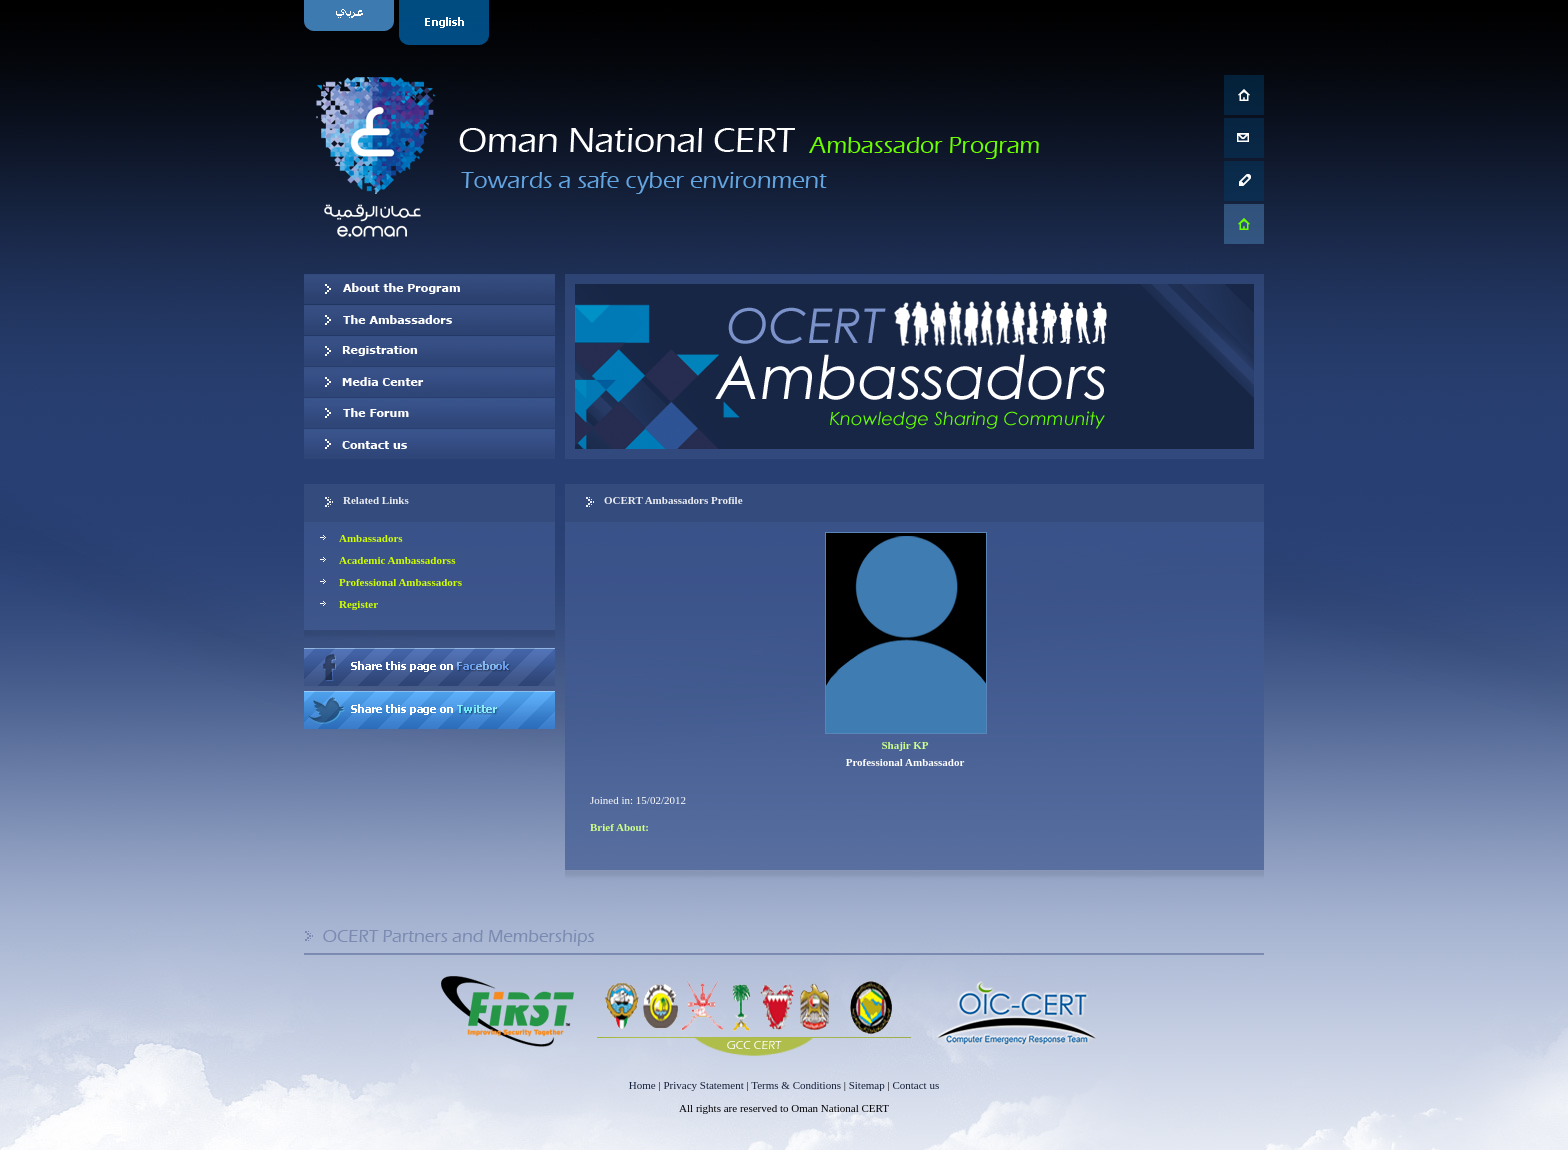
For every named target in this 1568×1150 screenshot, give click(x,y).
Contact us (429, 444)
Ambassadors (371, 538)
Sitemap (867, 1085)
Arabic (351, 22)
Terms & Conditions (796, 1085)
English (446, 22)
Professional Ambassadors (400, 582)
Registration (429, 351)
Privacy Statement (703, 1085)
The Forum (429, 413)
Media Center (429, 382)
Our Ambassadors (429, 320)
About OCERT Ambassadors (429, 289)
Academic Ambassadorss (397, 560)
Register (358, 604)
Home (642, 1085)
